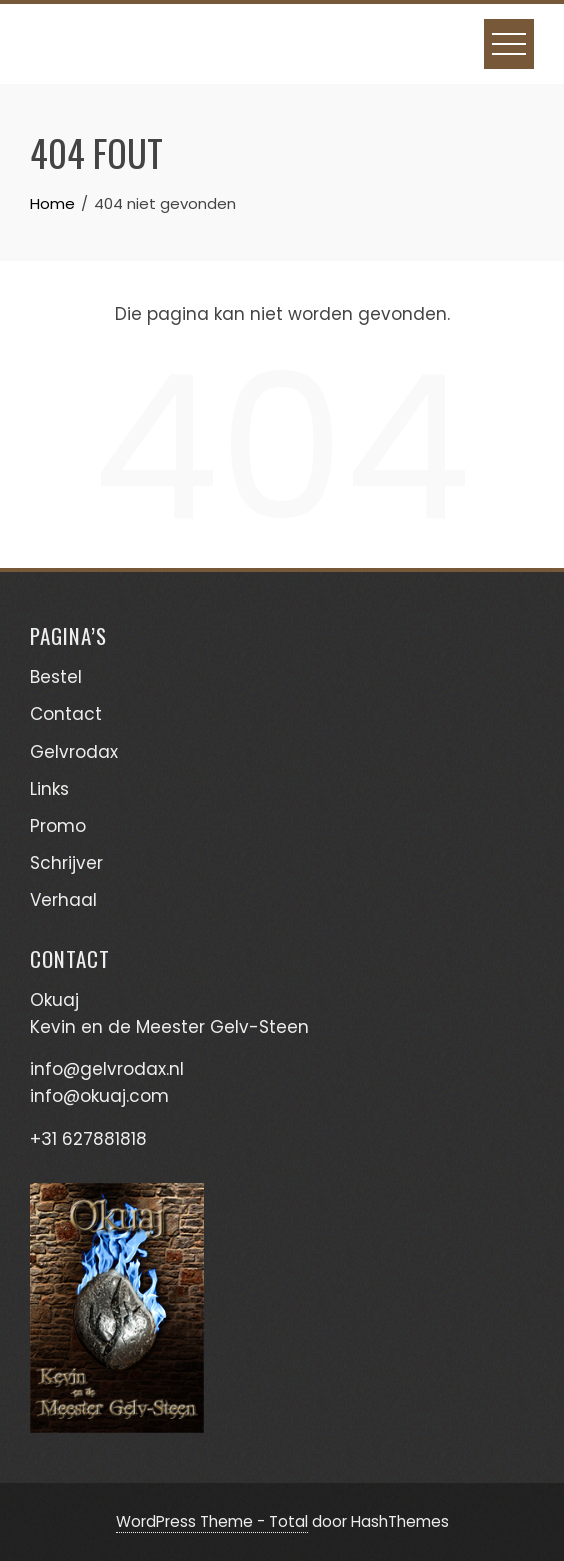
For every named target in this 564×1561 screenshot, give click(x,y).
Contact (66, 714)
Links (49, 789)
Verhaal (63, 900)
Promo (58, 826)
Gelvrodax (74, 752)
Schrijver (66, 863)
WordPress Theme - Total (212, 1521)
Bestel (56, 677)
